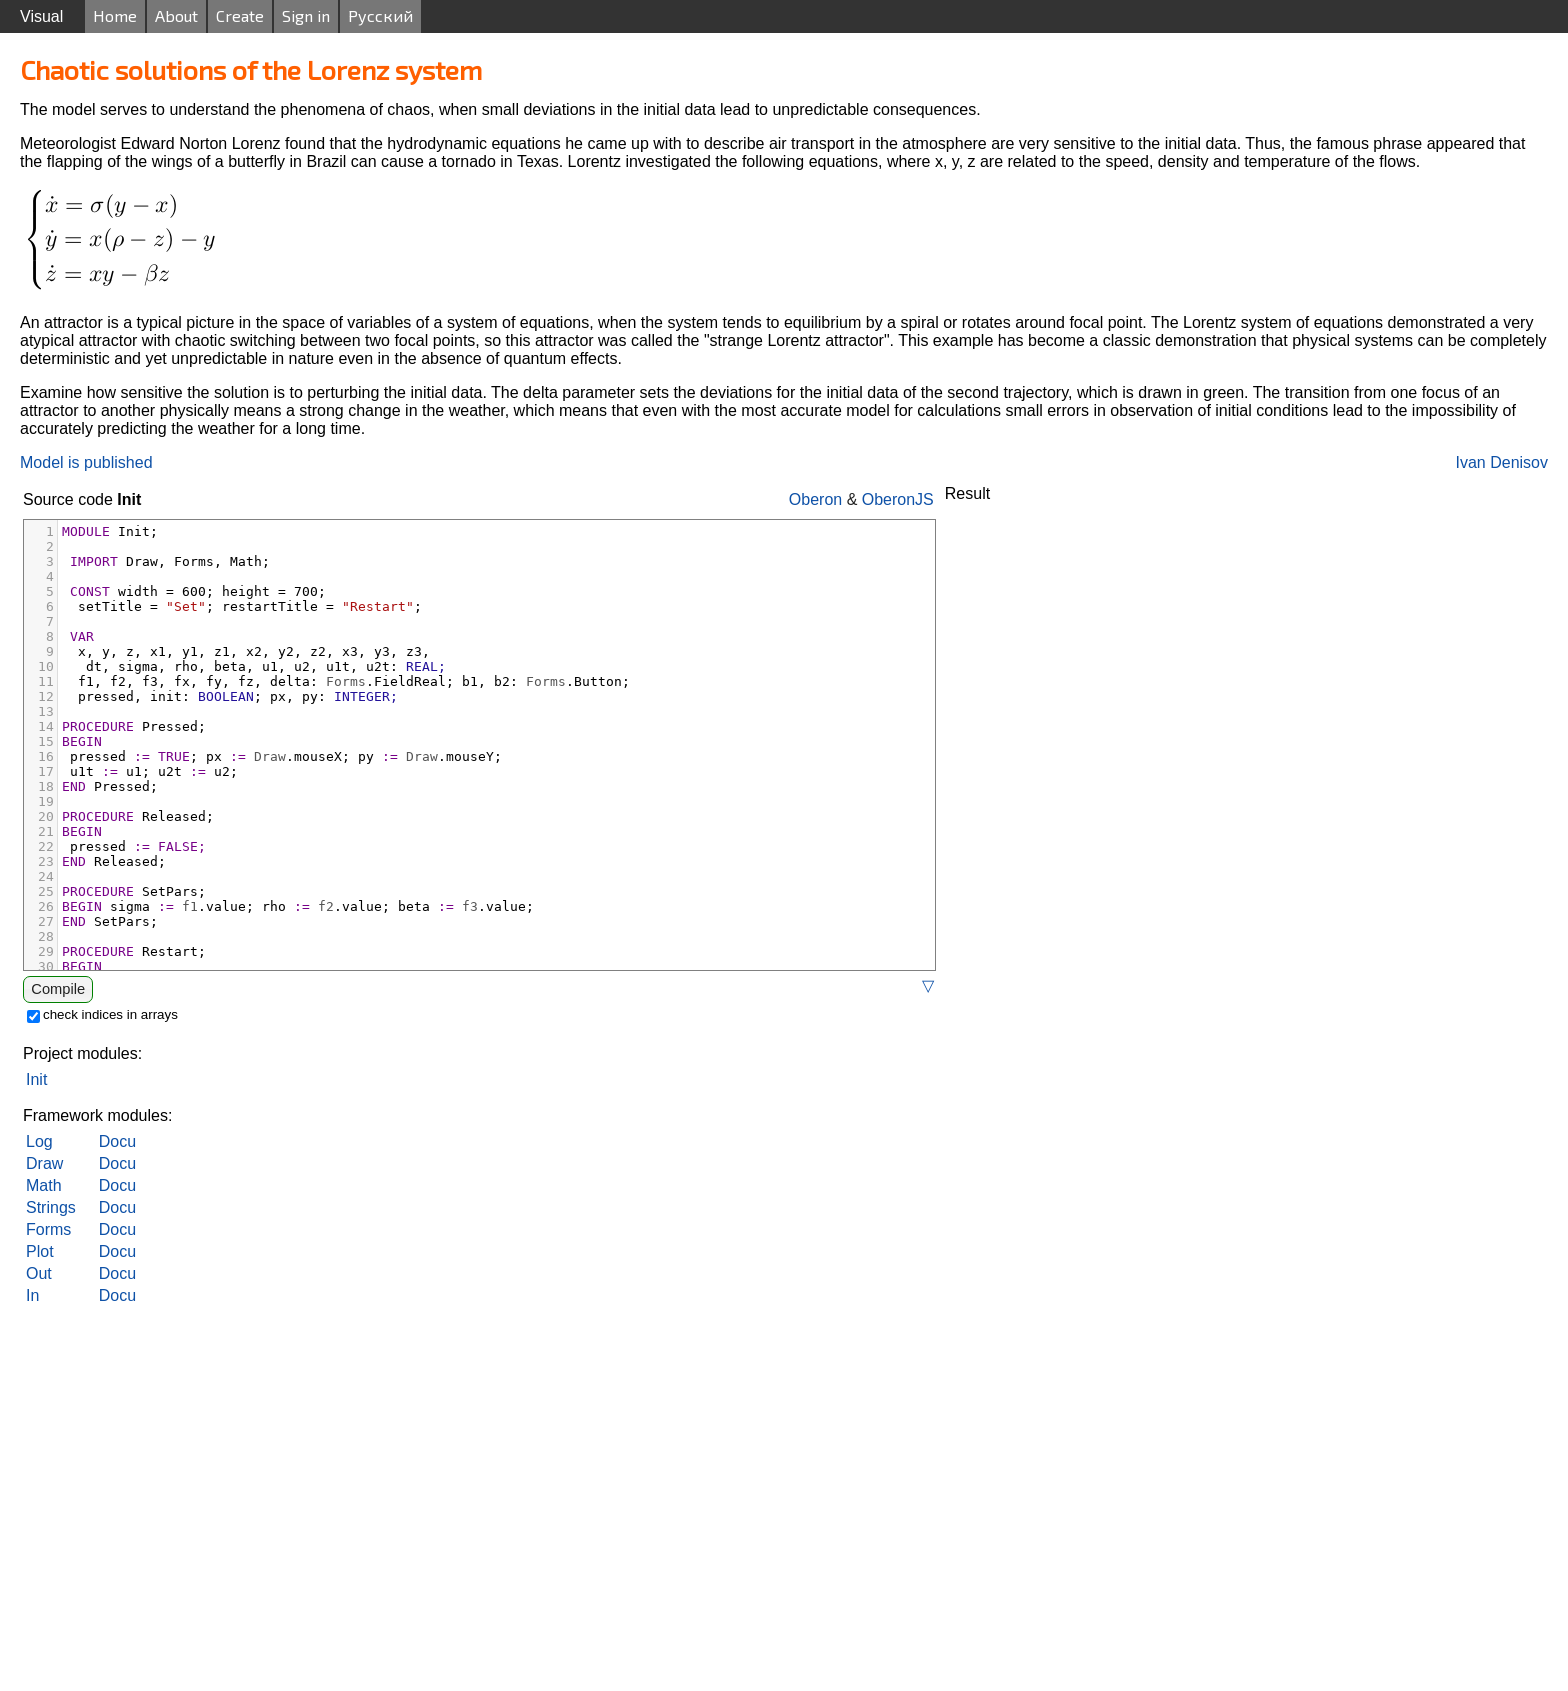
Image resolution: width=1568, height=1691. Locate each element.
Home (115, 15)
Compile (58, 989)
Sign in (306, 15)
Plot (40, 1251)
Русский (380, 15)
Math (44, 1185)
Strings (51, 1207)
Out (39, 1273)
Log (39, 1141)
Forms (48, 1229)
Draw (44, 1163)
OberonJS (898, 499)
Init (36, 1079)
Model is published (86, 462)
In (32, 1295)
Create (240, 15)
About (176, 15)
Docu (117, 1141)
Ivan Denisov (1502, 462)
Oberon (815, 499)
